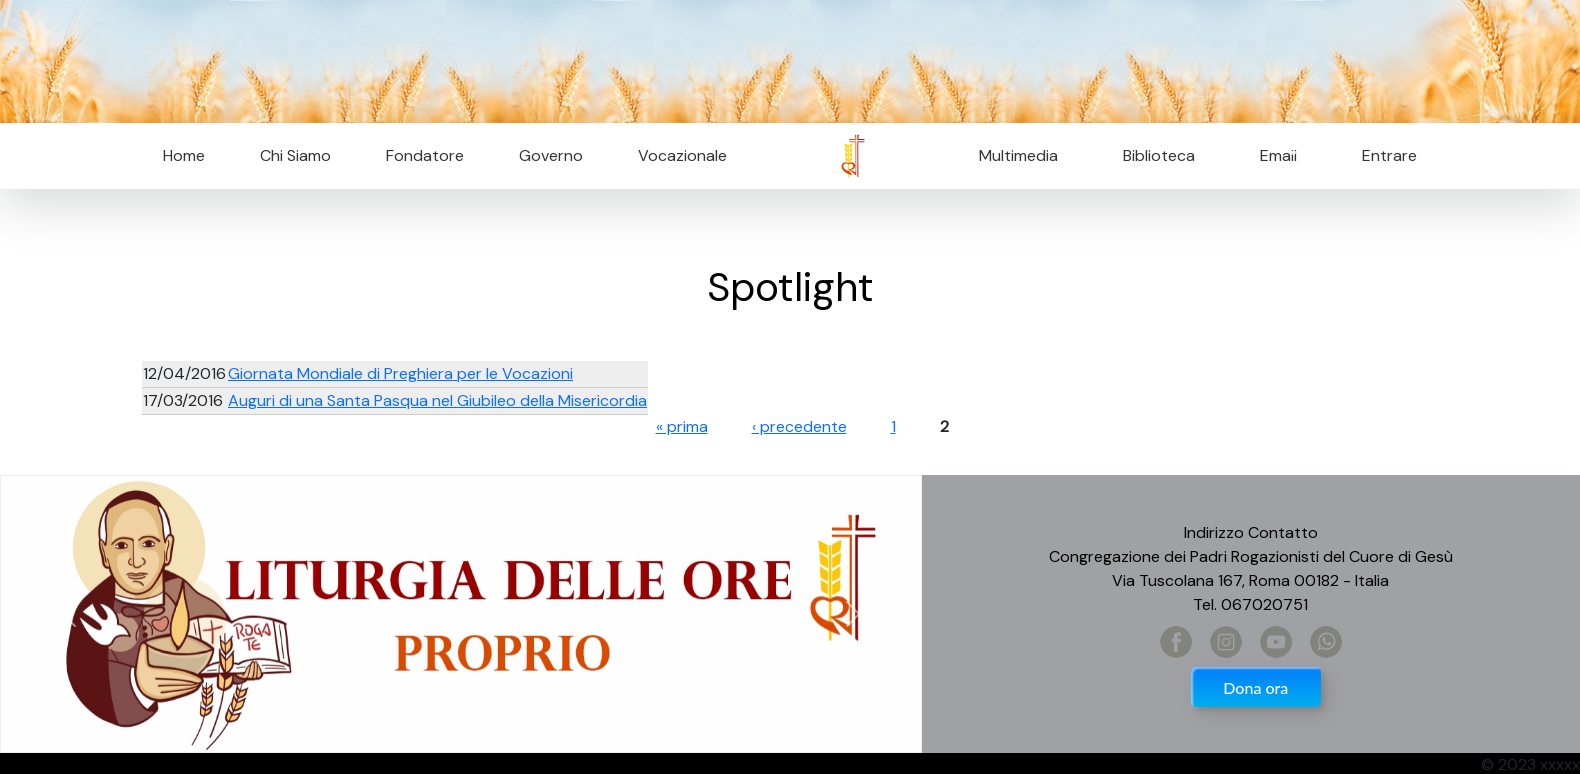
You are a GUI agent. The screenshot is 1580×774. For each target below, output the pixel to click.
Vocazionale (682, 155)
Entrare (1389, 155)
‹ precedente (799, 426)
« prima (682, 426)
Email (1272, 155)
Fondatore (425, 155)
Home (184, 155)
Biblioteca (1159, 155)
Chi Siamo (295, 155)
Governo (551, 155)
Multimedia (1018, 155)
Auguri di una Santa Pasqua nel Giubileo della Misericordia (437, 400)
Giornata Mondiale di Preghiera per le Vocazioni (400, 373)
